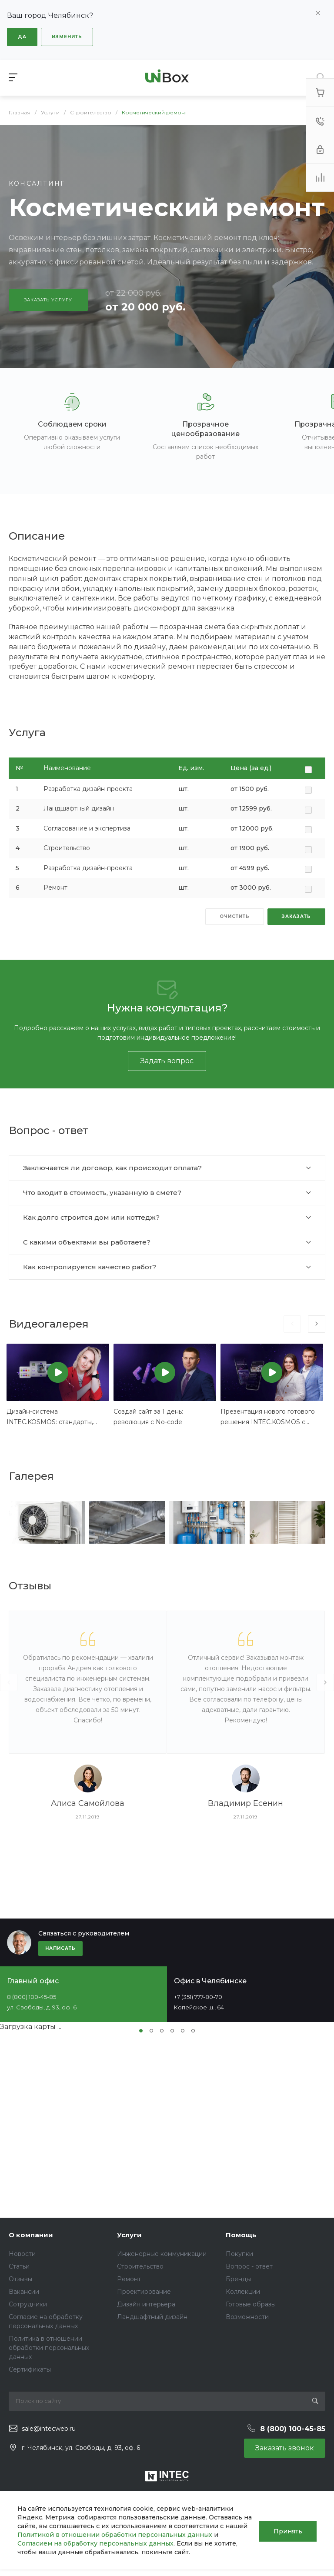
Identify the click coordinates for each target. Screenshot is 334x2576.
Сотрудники (28, 2304)
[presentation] (292, 1324)
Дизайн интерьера (146, 2304)
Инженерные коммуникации (162, 2254)
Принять (288, 2530)
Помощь (241, 2235)
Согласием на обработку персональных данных (95, 2543)
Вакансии (24, 2292)
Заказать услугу (48, 300)
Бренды (238, 2279)
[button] (141, 2030)
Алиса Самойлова (87, 1803)
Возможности (247, 2317)
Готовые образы (251, 2304)
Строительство (66, 848)
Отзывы (20, 2279)
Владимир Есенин (245, 1803)
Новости (22, 2254)
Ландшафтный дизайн (78, 808)
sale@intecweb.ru (49, 2429)
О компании (31, 2235)
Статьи (19, 2266)
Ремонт (55, 887)
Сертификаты (30, 2369)
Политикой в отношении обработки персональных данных (138, 2535)
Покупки (239, 2254)
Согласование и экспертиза (86, 828)
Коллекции (243, 2292)
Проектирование (144, 2292)
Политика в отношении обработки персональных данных (49, 2348)
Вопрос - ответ (249, 2266)
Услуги (129, 2235)
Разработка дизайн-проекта (88, 789)
